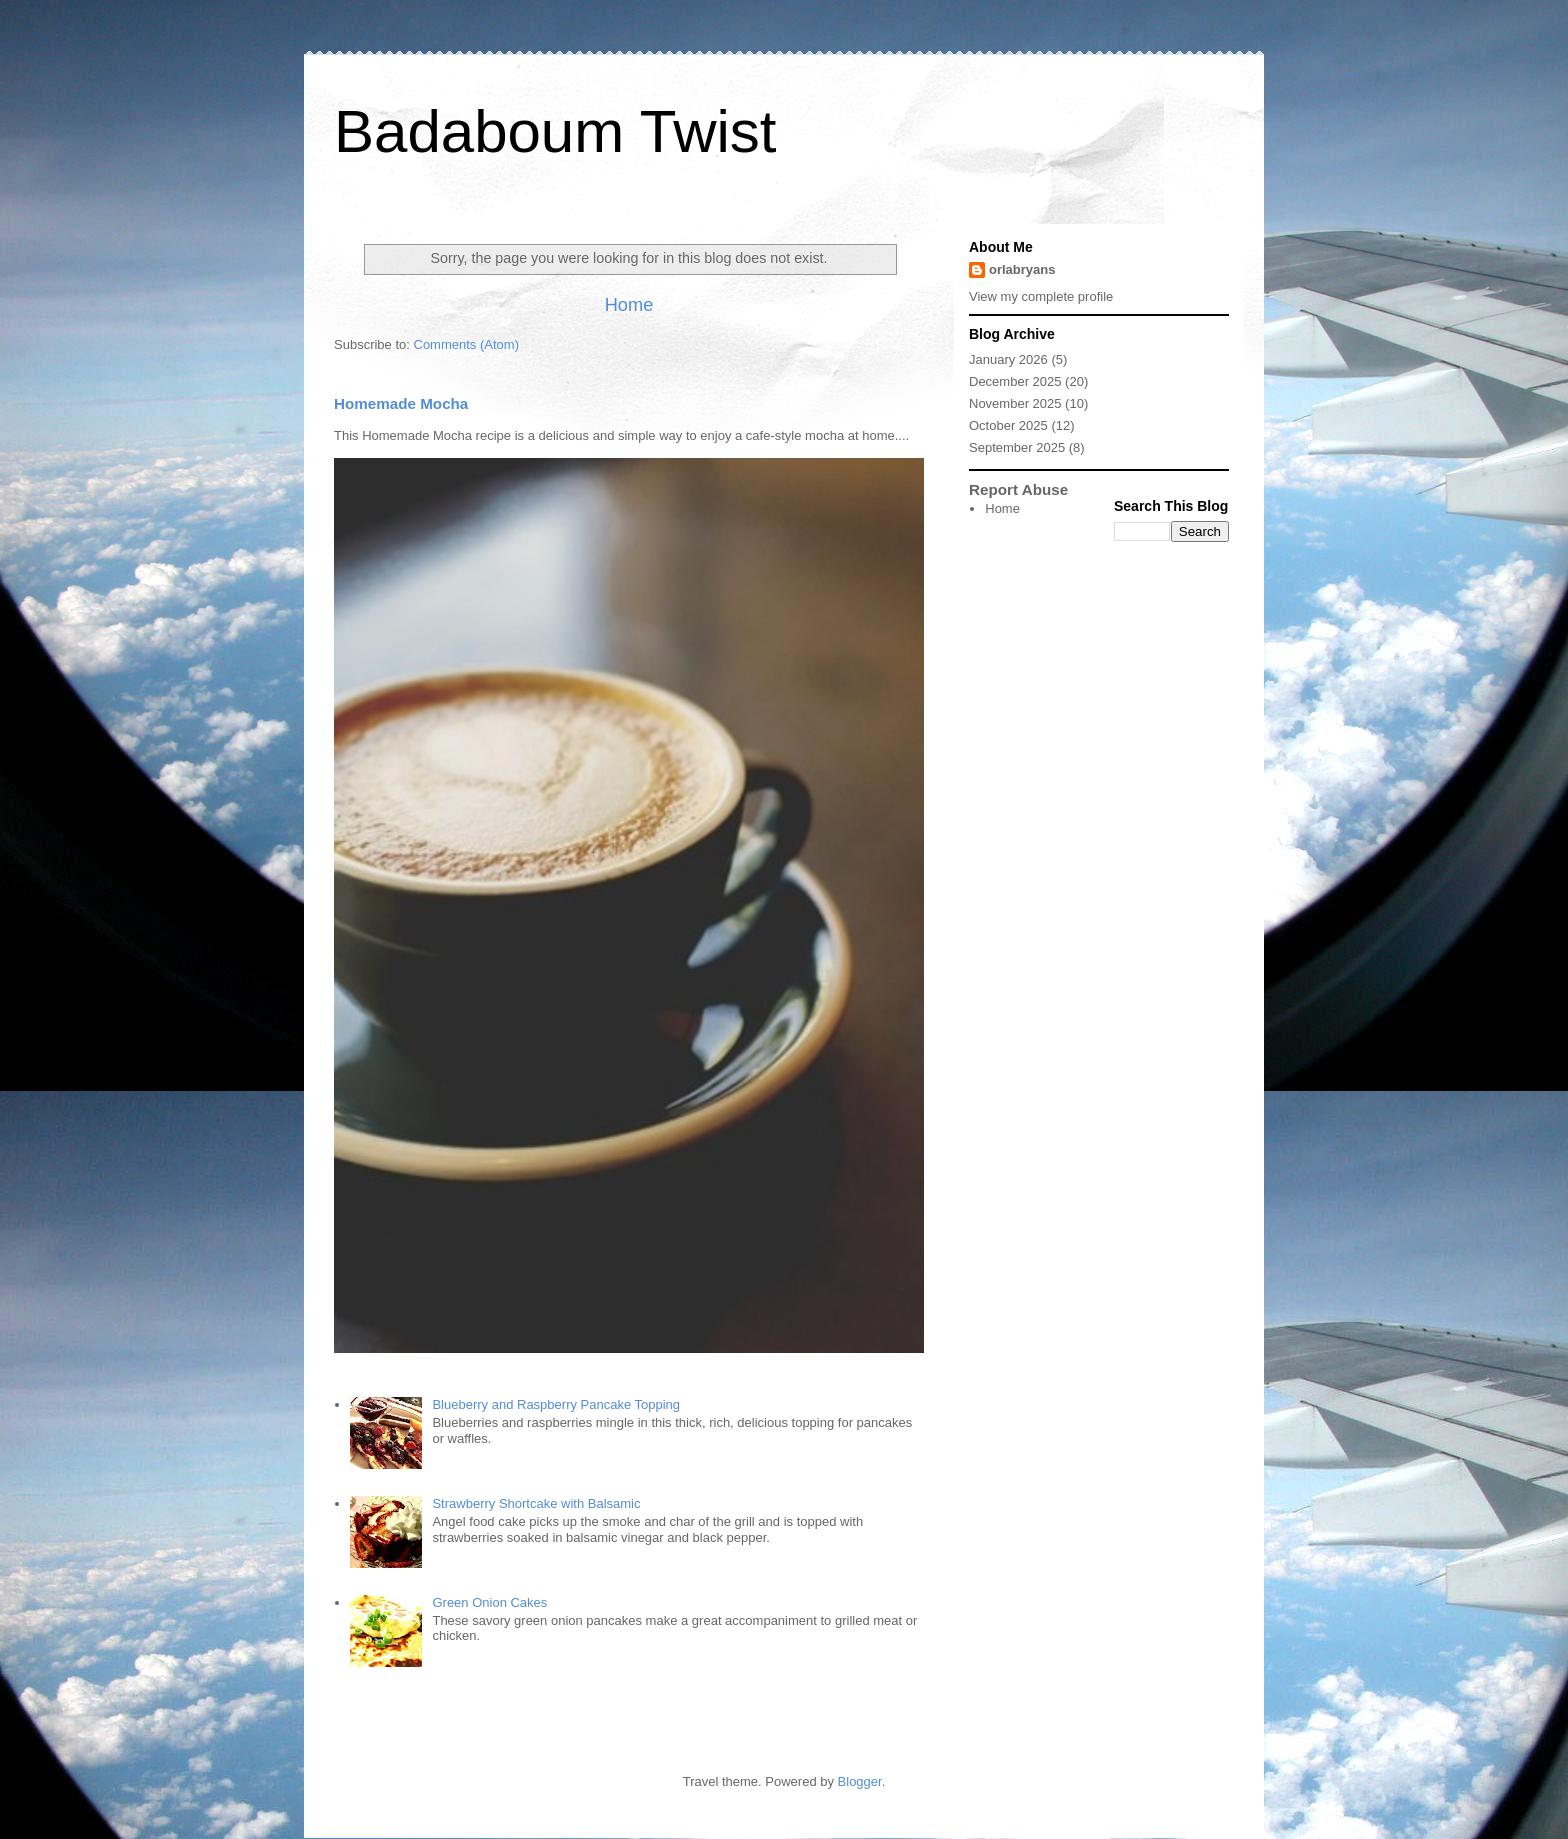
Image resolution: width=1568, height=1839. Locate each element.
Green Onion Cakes (489, 1602)
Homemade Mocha (401, 403)
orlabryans (1022, 269)
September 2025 (1017, 447)
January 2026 (1008, 359)
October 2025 (1008, 425)
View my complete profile (1041, 296)
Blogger (860, 1781)
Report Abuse (1018, 489)
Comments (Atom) (466, 344)
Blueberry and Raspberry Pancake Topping (556, 1404)
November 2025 (1015, 403)
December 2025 (1015, 381)
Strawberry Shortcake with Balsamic (536, 1503)
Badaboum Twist (555, 131)
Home (629, 305)
